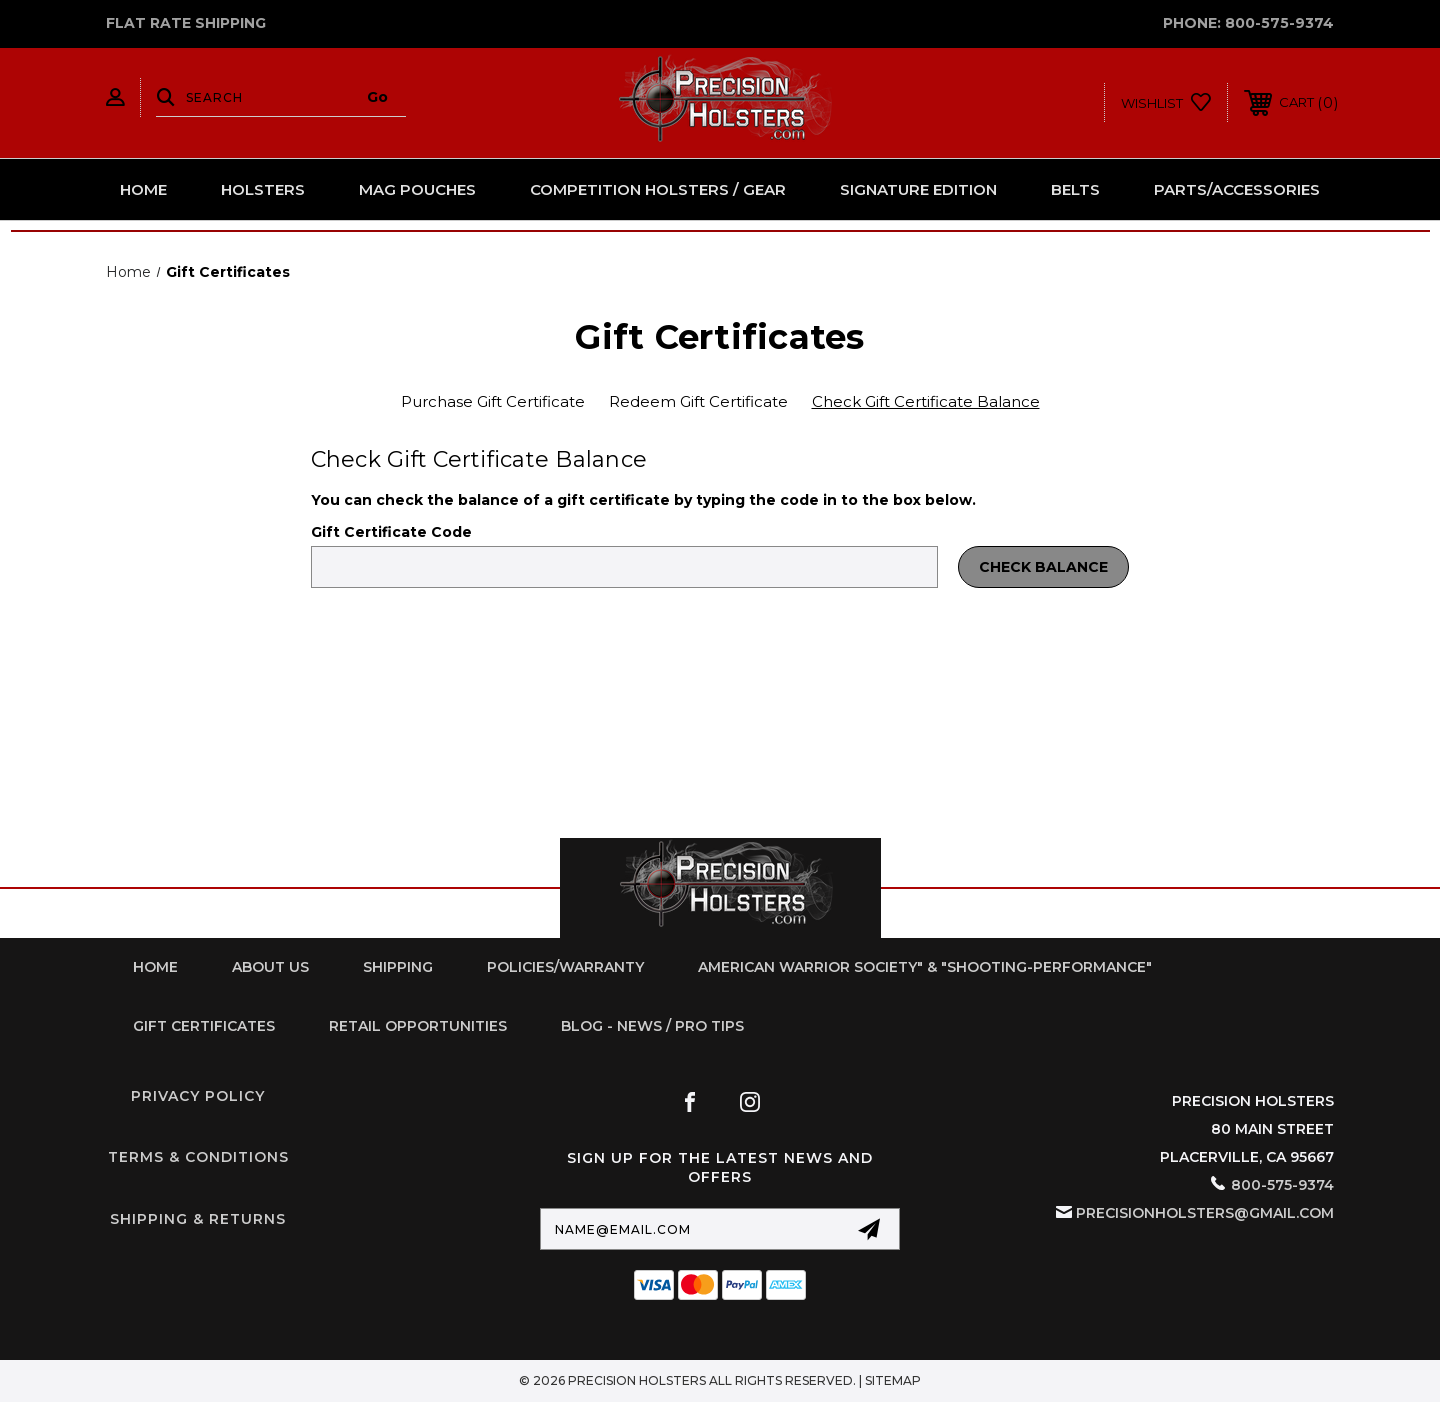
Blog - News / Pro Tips (652, 1026)
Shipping (398, 967)
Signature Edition (918, 189)
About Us (270, 967)
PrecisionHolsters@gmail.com (1205, 1213)
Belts (1075, 189)
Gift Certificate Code (391, 532)
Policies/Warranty (565, 967)
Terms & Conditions (198, 1157)
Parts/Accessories (1237, 189)
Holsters (263, 189)
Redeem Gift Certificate (698, 401)
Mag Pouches (417, 189)
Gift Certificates (204, 1026)
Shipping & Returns (198, 1219)
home (155, 967)
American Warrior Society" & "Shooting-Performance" (925, 967)
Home (143, 189)
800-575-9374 (1279, 23)
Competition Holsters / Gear (658, 189)
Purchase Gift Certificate (493, 401)
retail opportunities (418, 1026)
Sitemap (893, 1380)
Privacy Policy (198, 1096)
